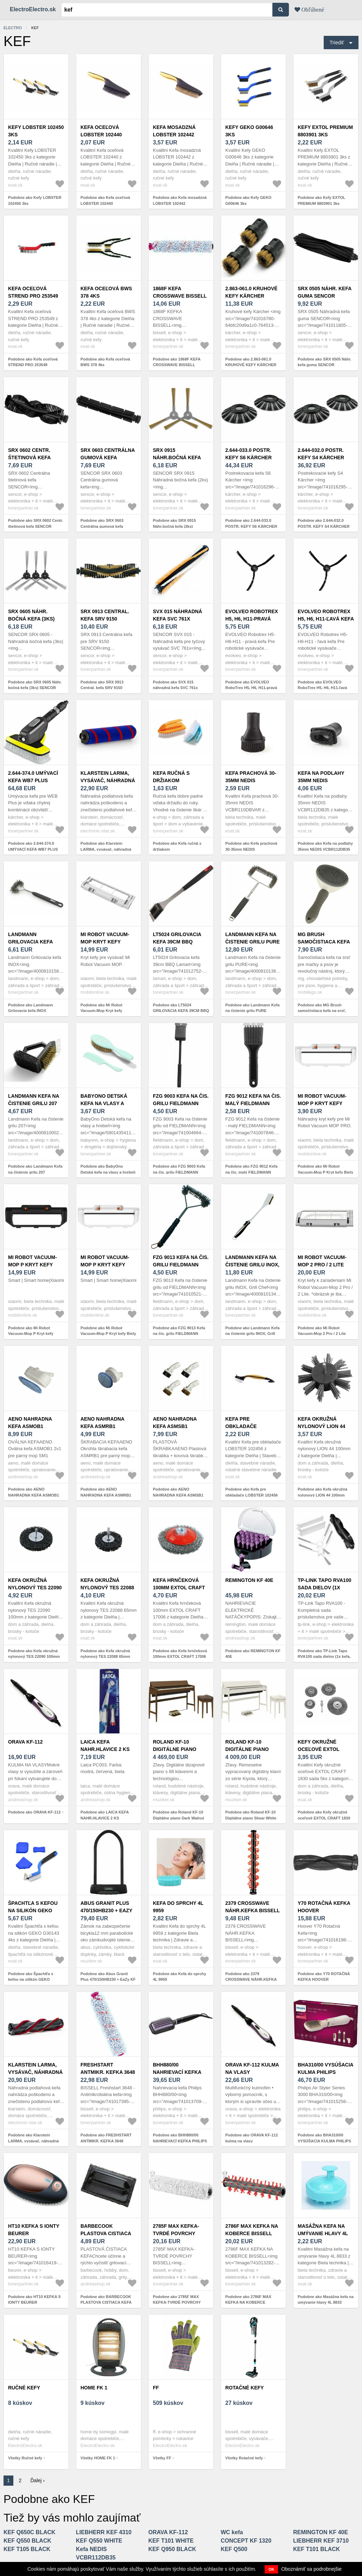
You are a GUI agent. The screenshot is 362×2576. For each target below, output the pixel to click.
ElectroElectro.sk (33, 9)
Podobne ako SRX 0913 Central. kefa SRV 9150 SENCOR (101, 688)
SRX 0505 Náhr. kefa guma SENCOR (324, 292)
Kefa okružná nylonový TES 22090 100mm (35, 1587)
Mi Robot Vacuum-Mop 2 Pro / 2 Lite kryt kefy (322, 1264)
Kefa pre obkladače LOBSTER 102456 (246, 1426)
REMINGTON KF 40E (249, 1580)
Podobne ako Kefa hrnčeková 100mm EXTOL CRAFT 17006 (180, 1654)
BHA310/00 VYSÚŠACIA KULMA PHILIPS (325, 2068)
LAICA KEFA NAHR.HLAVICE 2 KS (105, 1745)
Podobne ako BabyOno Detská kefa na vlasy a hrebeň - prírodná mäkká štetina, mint (108, 1172)
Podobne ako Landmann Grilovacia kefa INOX (30, 1008)
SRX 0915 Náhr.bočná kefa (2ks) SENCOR (177, 457)
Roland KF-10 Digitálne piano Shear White (247, 1749)
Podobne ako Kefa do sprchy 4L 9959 (179, 1977)
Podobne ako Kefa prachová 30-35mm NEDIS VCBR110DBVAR (251, 849)
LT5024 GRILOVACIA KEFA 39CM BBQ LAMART (177, 942)
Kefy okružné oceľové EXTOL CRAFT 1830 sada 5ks (325, 1749)
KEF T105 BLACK (27, 2549)
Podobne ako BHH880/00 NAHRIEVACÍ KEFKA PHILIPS (180, 2138)
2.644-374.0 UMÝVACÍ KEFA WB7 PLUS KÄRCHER (33, 780)
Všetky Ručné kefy (25, 2458)
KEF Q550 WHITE (99, 2541)
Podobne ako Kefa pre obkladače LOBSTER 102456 (251, 1492)
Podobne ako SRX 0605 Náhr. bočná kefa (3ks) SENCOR (35, 685)
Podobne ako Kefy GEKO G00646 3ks (248, 200)
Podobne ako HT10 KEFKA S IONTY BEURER (34, 2300)
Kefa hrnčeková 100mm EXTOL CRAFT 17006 (179, 1587)
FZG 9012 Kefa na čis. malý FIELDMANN (253, 1099)
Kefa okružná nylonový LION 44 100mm (321, 1426)
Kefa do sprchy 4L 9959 (178, 1906)
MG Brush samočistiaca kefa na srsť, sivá (324, 942)
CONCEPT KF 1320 (246, 2541)
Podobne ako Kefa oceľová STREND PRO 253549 (33, 362)
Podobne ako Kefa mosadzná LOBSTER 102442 (180, 200)
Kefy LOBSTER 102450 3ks (36, 130)
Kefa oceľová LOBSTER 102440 (101, 130)
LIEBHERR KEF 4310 (103, 2532)
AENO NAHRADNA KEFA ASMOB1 (30, 1422)
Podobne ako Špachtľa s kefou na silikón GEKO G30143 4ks (30, 1979)
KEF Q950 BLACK (172, 2549)
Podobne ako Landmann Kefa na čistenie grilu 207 (35, 1169)
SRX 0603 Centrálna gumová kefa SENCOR (107, 457)
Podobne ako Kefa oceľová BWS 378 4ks (105, 362)
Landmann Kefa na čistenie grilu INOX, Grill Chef (252, 1264)
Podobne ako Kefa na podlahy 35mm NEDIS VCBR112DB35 (325, 846)
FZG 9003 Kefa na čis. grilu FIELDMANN (180, 1099)
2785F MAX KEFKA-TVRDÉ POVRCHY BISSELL (176, 2233)
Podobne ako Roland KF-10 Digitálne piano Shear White (250, 1815)
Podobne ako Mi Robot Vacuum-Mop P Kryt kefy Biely (325, 1169)
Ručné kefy (24, 2387)
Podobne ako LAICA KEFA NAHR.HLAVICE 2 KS (104, 1815)
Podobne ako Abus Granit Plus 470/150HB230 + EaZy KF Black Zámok (108, 1979)
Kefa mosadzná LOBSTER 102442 (174, 130)
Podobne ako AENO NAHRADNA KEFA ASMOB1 (33, 1492)
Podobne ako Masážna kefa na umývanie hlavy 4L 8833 (326, 2300)
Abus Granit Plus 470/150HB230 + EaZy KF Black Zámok (106, 1910)
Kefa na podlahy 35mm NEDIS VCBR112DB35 (321, 780)
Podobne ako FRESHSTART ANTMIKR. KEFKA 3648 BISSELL (105, 2141)
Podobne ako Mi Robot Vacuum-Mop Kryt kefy (101, 1008)
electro (13, 28)
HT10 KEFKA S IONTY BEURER (33, 2229)
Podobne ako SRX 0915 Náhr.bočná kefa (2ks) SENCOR (174, 526)
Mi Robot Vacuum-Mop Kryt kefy (104, 938)
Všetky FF (162, 2458)
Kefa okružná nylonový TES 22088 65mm (107, 1587)
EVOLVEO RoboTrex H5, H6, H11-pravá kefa (251, 619)
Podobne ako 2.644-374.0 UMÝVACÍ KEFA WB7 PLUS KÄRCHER (33, 849)
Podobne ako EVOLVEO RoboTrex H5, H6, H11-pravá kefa (251, 688)
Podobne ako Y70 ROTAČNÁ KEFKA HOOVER (324, 1977)
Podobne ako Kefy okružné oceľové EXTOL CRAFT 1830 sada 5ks (324, 1818)
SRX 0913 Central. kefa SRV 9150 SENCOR (104, 619)
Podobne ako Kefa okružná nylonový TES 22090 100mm (34, 1654)
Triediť (337, 42)
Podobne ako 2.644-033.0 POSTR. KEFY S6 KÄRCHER (251, 523)
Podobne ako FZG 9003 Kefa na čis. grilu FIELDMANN (179, 1169)
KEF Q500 (234, 2549)
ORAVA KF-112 (25, 1742)
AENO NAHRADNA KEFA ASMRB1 (102, 1422)
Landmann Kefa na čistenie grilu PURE (252, 938)
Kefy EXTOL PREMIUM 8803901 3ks (325, 130)
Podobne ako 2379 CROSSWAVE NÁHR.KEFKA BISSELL (251, 1979)
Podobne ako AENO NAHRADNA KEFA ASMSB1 (178, 1492)
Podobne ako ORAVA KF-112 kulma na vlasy (251, 2138)
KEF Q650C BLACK (30, 2532)
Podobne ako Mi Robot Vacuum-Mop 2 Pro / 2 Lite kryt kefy (322, 1334)
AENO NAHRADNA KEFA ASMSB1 (175, 1422)
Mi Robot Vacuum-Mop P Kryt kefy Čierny (32, 1264)
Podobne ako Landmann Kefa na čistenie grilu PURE (252, 1008)
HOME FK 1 (93, 2387)
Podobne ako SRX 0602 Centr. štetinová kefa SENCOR (35, 523)
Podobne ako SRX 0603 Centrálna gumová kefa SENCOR (101, 526)
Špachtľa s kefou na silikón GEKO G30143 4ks (33, 1910)
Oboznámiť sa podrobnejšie (311, 2569)
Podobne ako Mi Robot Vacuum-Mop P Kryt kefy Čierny (30, 1334)
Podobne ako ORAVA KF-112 (34, 1812)
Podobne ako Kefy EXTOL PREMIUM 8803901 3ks (321, 200)
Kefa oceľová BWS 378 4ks (106, 292)
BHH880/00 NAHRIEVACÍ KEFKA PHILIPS (177, 2072)
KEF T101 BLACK (316, 2549)
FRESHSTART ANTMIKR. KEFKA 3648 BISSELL (107, 2072)
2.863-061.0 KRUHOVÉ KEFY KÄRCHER (251, 292)
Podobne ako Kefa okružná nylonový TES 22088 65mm (105, 1654)
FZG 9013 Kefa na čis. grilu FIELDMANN (180, 1260)
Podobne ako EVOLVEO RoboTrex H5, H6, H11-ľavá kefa (322, 688)
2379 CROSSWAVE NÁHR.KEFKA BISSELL (252, 1906)
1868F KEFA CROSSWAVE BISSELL (180, 292)
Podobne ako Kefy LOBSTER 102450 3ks (35, 200)
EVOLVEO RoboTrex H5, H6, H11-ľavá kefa (326, 615)
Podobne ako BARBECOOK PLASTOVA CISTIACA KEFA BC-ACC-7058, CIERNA (105, 2302)
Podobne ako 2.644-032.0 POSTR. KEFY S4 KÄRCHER (324, 523)
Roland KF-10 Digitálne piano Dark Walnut (174, 1749)
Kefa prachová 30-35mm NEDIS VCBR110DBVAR (250, 780)
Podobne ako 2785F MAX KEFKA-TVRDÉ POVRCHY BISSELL (177, 2302)
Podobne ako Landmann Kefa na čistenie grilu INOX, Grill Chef (252, 1334)
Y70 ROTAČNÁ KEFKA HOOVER (324, 1906)
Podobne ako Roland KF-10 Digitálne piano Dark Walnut (178, 1815)
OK (271, 2569)
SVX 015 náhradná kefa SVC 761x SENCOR (177, 619)
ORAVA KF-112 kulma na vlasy (252, 2068)
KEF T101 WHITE (171, 2541)
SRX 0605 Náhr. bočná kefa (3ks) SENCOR (31, 619)
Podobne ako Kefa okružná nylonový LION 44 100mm (322, 1492)
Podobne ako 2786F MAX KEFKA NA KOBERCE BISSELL (248, 2302)
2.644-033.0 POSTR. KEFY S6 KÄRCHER (248, 453)
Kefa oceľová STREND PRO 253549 (33, 292)
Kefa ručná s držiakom (171, 776)
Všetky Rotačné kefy (244, 2458)
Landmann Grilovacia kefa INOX (30, 942)
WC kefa (232, 2532)
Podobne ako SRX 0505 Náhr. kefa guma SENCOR (324, 362)
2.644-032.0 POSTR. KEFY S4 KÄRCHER (321, 453)
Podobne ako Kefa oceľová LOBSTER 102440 (105, 200)
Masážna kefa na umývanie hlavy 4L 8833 (323, 2233)
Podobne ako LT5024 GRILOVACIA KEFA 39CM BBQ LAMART (181, 1011)
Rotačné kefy (244, 2387)
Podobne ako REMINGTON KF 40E (252, 1654)
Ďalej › (38, 2480)
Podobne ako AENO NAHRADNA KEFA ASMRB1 (105, 1492)
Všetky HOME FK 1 (97, 2458)
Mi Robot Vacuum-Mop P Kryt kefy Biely (322, 1103)
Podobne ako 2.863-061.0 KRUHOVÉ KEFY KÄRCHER (250, 362)
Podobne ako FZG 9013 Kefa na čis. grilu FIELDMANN (179, 1331)
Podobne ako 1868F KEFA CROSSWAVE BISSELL (176, 362)
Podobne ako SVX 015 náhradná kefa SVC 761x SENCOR (175, 688)
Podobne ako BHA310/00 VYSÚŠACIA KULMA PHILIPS (324, 2138)
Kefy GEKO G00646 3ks (249, 130)
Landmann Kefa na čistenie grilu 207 (33, 1099)
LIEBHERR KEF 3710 (321, 2541)
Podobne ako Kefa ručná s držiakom (177, 846)
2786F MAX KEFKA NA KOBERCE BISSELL (251, 2229)
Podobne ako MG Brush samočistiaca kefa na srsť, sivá (322, 1011)
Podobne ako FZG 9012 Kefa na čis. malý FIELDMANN (251, 1169)
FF (156, 2387)
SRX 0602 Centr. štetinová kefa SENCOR (29, 457)
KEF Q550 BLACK (27, 2541)
